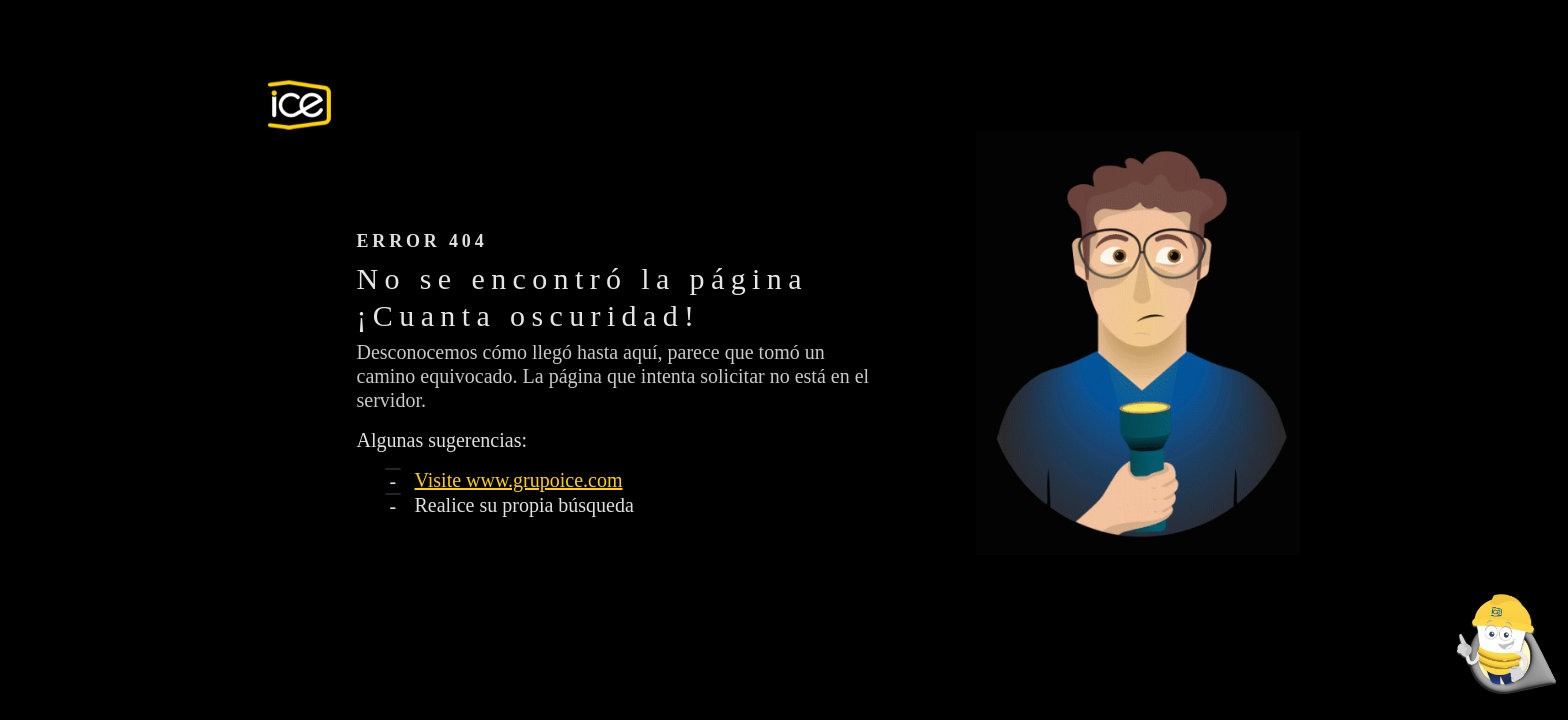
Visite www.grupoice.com (519, 480)
